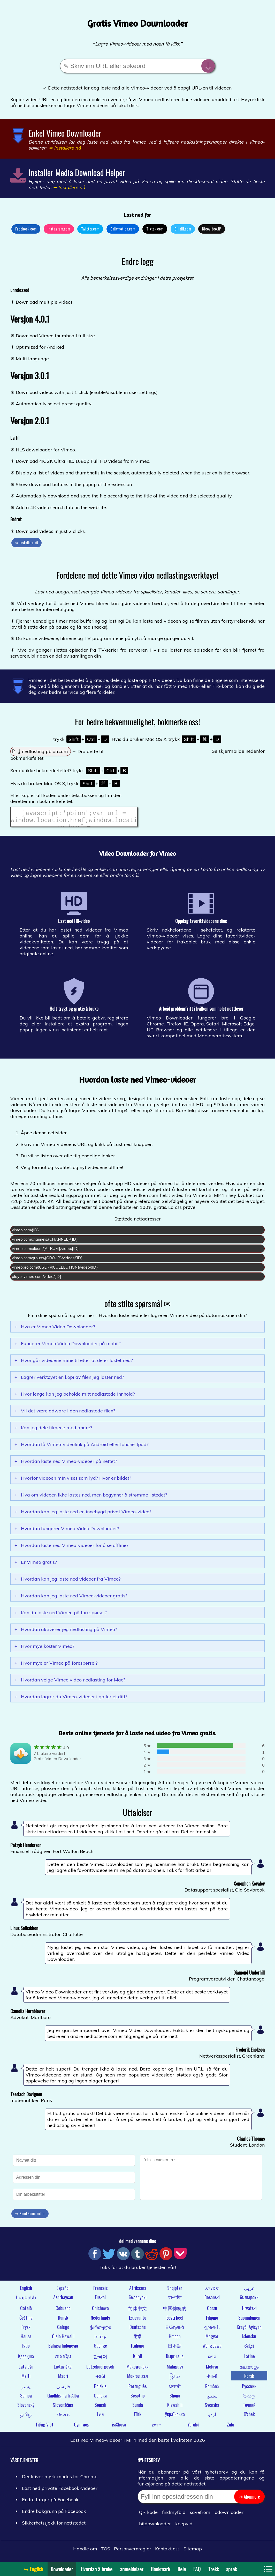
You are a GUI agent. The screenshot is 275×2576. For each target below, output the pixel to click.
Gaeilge (100, 2348)
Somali (100, 2407)
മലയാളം (249, 2369)
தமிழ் (26, 2417)
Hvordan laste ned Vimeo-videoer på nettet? (65, 1464)
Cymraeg (81, 2427)
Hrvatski (249, 2311)
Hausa (26, 2339)
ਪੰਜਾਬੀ (175, 2389)
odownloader (229, 2515)
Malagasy (175, 2369)
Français (100, 2291)
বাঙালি (174, 2300)
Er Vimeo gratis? (35, 1565)
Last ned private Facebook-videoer (59, 2491)
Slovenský (25, 2407)
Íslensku (249, 2339)
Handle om (85, 2552)
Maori (63, 2379)
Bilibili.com (182, 229)
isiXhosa (119, 2427)
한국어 (100, 2359)
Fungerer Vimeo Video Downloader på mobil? (67, 1347)
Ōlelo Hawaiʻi (63, 2339)
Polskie (100, 2389)
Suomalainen (249, 2320)
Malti (25, 2379)
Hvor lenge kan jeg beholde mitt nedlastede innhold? (74, 1397)
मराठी (100, 2379)
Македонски (137, 2369)
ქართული (100, 2330)
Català (26, 2311)
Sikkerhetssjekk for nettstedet (54, 2526)
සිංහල (249, 2398)
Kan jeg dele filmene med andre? (53, 1431)
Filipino (212, 2320)
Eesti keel (174, 2320)
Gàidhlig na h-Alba (63, 2398)
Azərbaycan (63, 2300)
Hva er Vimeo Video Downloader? (54, 1330)
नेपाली (212, 2379)
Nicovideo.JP (211, 229)
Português (137, 2389)
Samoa (26, 2398)
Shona (175, 2398)
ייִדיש (156, 2427)
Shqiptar (174, 2291)
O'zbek (249, 2417)
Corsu (212, 2311)
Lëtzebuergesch (100, 2369)
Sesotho (138, 2398)
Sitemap (193, 2552)
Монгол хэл (137, 2379)
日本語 (175, 2348)
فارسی (63, 2389)
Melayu (212, 2369)
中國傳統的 (174, 2311)
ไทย (100, 2417)
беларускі (138, 2300)
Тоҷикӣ (249, 2407)
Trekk (213, 2569)
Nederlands (100, 2320)
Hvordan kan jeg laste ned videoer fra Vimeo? (67, 1582)
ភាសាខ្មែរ (63, 2359)
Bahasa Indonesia (63, 2348)
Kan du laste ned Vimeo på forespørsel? (60, 1616)
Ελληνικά (174, 2330)
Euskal (100, 2300)
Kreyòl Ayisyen (249, 2330)
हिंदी (137, 2339)
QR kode (148, 2515)
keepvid (184, 2527)
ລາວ (212, 2359)
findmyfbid (174, 2515)
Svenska (212, 2407)
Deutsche (137, 2330)
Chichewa (100, 2311)
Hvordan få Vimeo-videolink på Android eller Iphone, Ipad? (81, 1447)
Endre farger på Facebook (50, 2503)
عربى (249, 2291)
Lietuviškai (63, 2369)
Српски (100, 2398)
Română (212, 2389)
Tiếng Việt (44, 2427)
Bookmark (160, 2569)
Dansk (63, 2320)
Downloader (62, 2569)
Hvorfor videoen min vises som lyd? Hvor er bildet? (72, 1481)
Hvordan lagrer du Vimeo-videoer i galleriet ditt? (70, 1700)
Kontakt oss (167, 2552)
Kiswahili (174, 2407)
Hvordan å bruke (96, 2569)
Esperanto (137, 2320)
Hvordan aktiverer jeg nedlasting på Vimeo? (65, 1632)
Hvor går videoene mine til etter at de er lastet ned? (73, 1363)
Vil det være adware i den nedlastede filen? (64, 1414)
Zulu (230, 2427)
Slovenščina (63, 2407)
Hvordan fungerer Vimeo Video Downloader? (66, 1532)
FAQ (197, 2569)
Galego (63, 2330)
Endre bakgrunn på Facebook (54, 2514)
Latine (249, 2359)
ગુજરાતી (212, 2330)
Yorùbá (193, 2427)
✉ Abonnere (249, 2499)
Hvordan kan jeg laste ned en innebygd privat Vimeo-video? (82, 1515)
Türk (137, 2417)
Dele (182, 2569)
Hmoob (175, 2339)
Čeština (26, 2320)
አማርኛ (212, 2291)
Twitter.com (90, 229)
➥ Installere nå (26, 542)
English (26, 2291)
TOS (105, 2552)
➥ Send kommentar (30, 2216)
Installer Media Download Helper (76, 172)
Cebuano (63, 2311)
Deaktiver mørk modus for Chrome (59, 2480)
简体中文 (137, 2311)
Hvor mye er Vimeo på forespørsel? (56, 1666)
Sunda (137, 2407)
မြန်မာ (175, 2379)
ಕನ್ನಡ (249, 2348)
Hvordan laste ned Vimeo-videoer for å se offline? (71, 1548)
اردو (212, 2417)
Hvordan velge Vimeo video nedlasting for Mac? (69, 1683)
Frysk (25, 2330)
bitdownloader (155, 2527)
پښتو (25, 2389)
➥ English (33, 2569)
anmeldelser (131, 2569)
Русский (249, 2389)
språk (231, 2569)
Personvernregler (132, 2552)
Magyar (211, 2339)
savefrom (200, 2515)
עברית (100, 2339)
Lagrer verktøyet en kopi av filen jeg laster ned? (69, 1380)
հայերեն (26, 2300)
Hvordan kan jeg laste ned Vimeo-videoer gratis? (70, 1599)
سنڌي (212, 2398)
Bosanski (212, 2300)
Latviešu (26, 2369)
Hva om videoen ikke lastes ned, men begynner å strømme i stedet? (90, 1498)
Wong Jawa (211, 2348)
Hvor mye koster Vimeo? (44, 1649)
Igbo (26, 2348)
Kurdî (137, 2359)
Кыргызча (175, 2359)
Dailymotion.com (122, 229)
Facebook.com (25, 229)
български (249, 2300)
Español (63, 2291)
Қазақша (26, 2359)
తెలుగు (63, 2417)
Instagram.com (59, 229)
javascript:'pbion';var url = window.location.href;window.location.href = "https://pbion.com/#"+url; (74, 818)
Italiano (137, 2348)
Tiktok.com (154, 229)
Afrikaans (137, 2291)
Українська (175, 2417)
